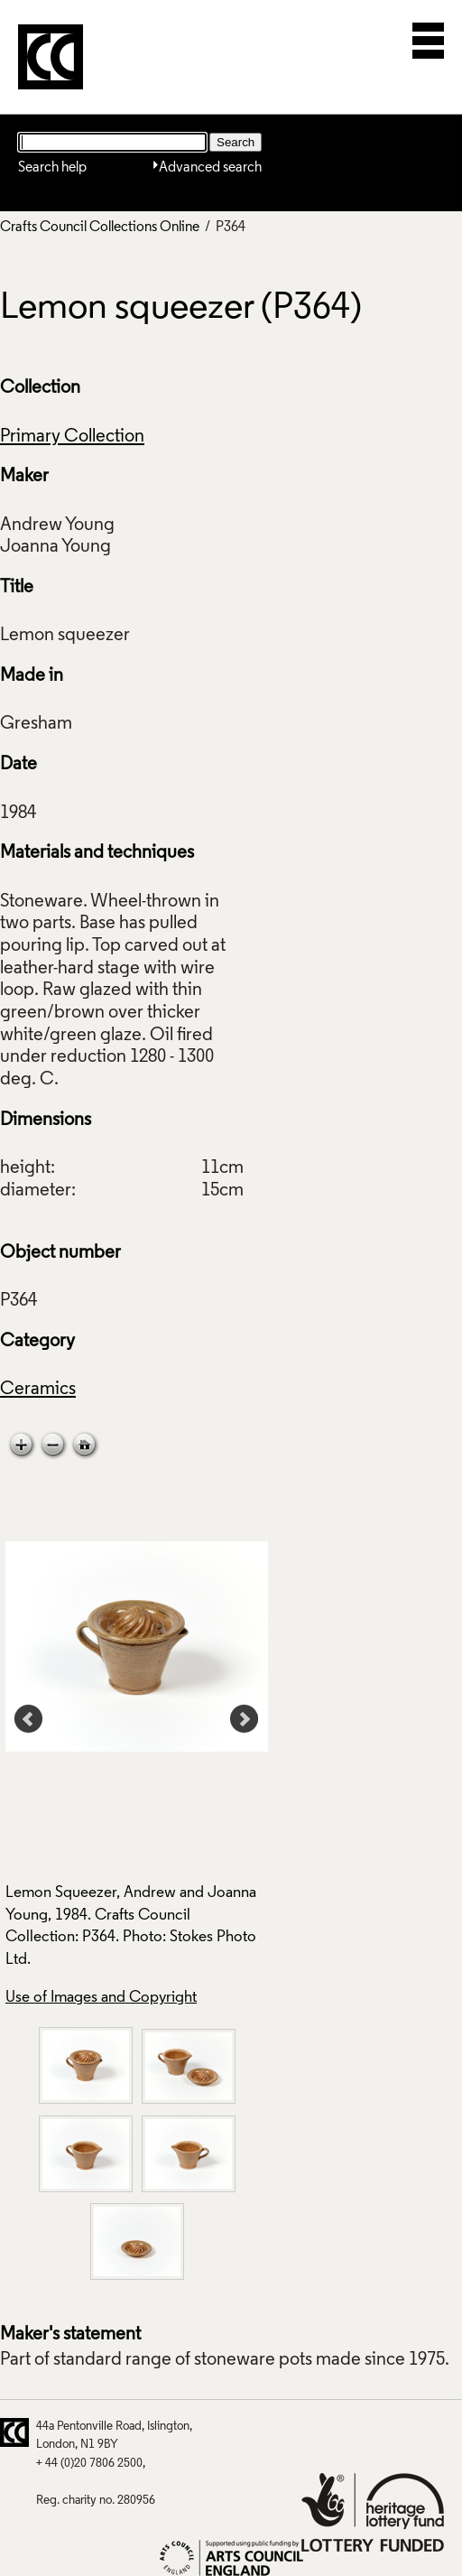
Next (244, 1719)
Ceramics (38, 1390)
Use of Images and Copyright (101, 1997)
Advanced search (210, 168)
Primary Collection (72, 437)
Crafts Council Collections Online (99, 227)
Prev (28, 1719)
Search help (52, 168)
